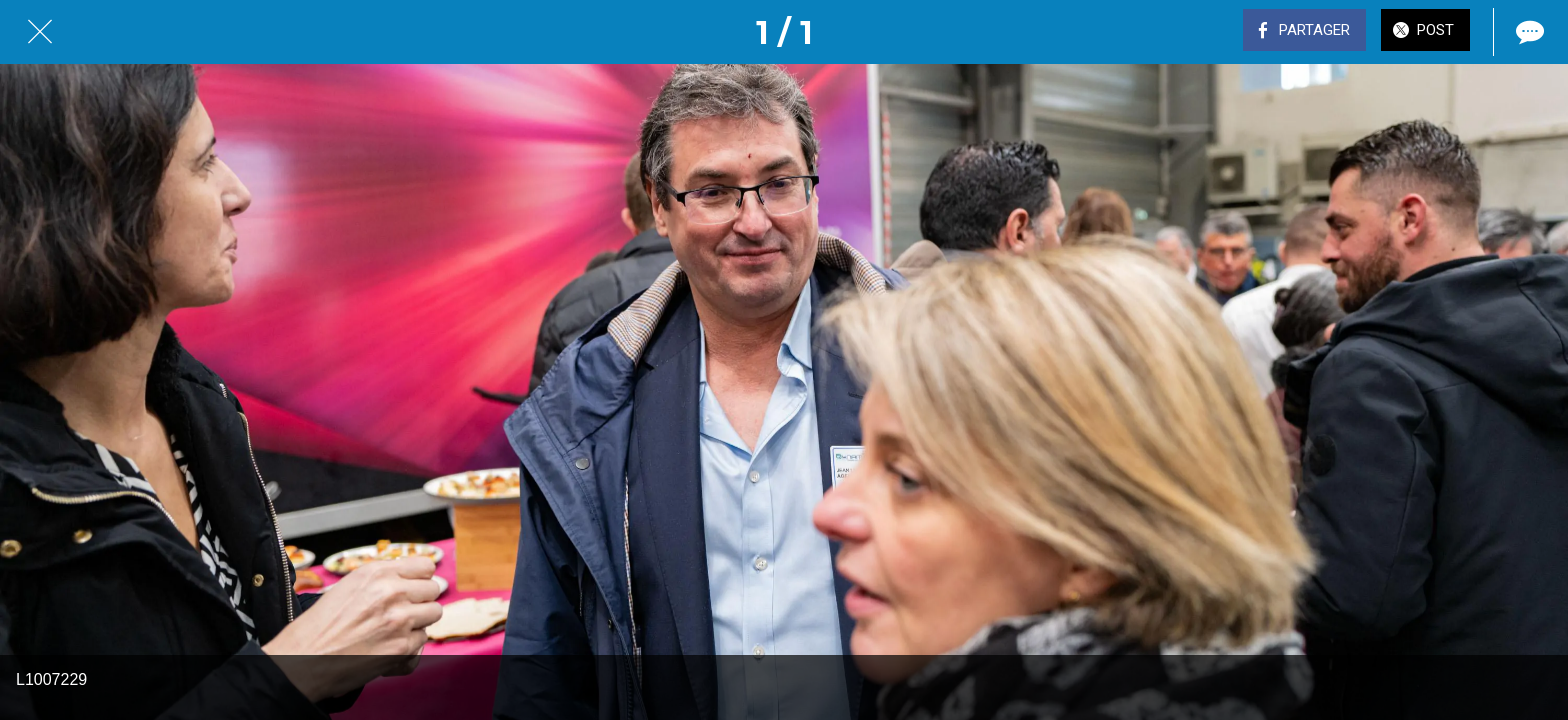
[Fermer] (40, 32)
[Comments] (1528, 32)
